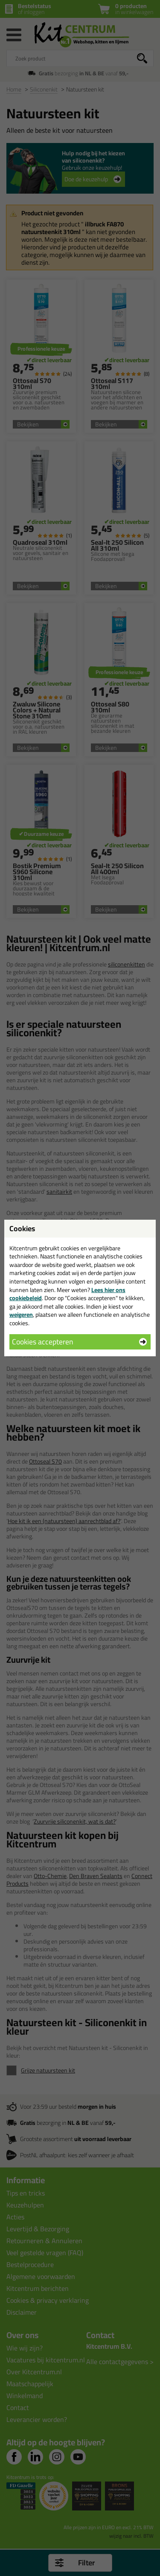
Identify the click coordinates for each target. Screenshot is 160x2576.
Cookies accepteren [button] (42, 1342)
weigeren (21, 1314)
